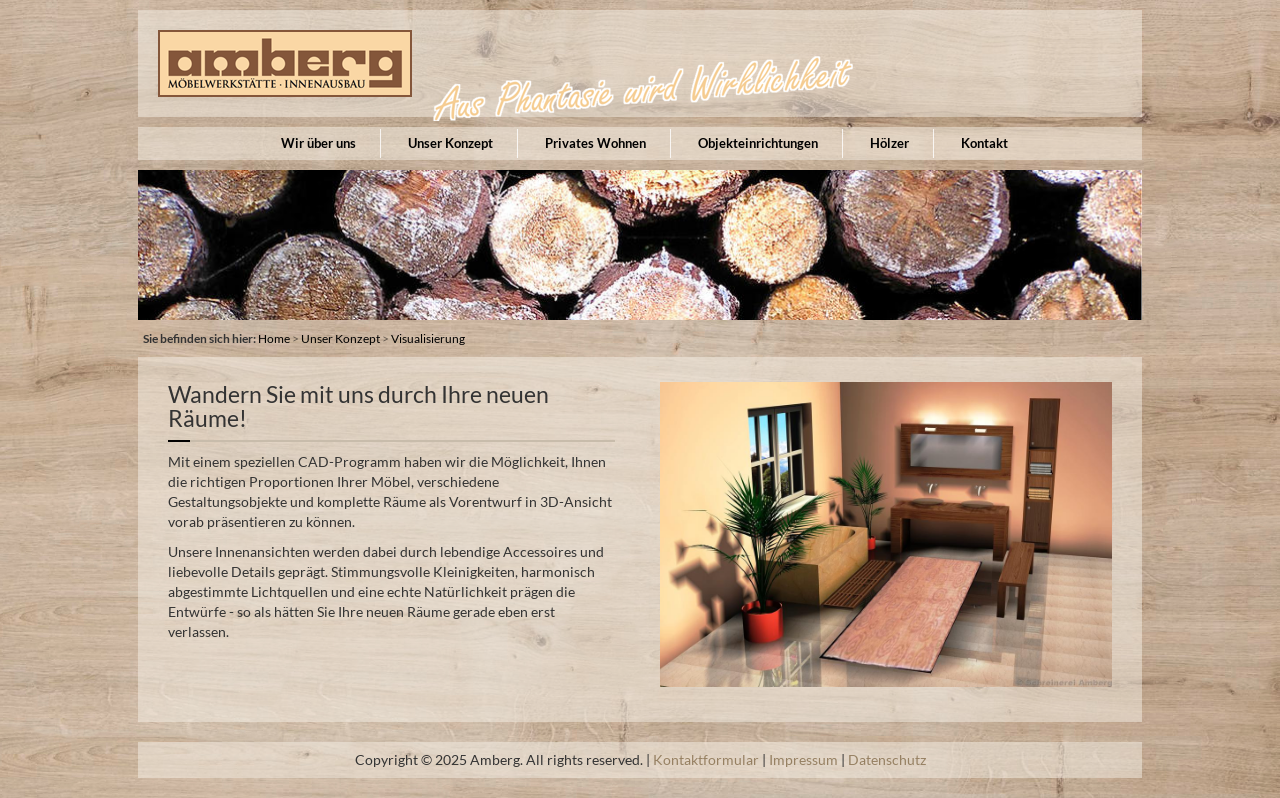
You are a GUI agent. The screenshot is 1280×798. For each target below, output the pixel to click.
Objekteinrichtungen (758, 143)
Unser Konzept (450, 143)
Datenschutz (887, 759)
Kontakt (984, 143)
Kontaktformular (706, 759)
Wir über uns (318, 143)
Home (274, 338)
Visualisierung (428, 338)
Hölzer (889, 143)
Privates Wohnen (595, 143)
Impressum (803, 759)
